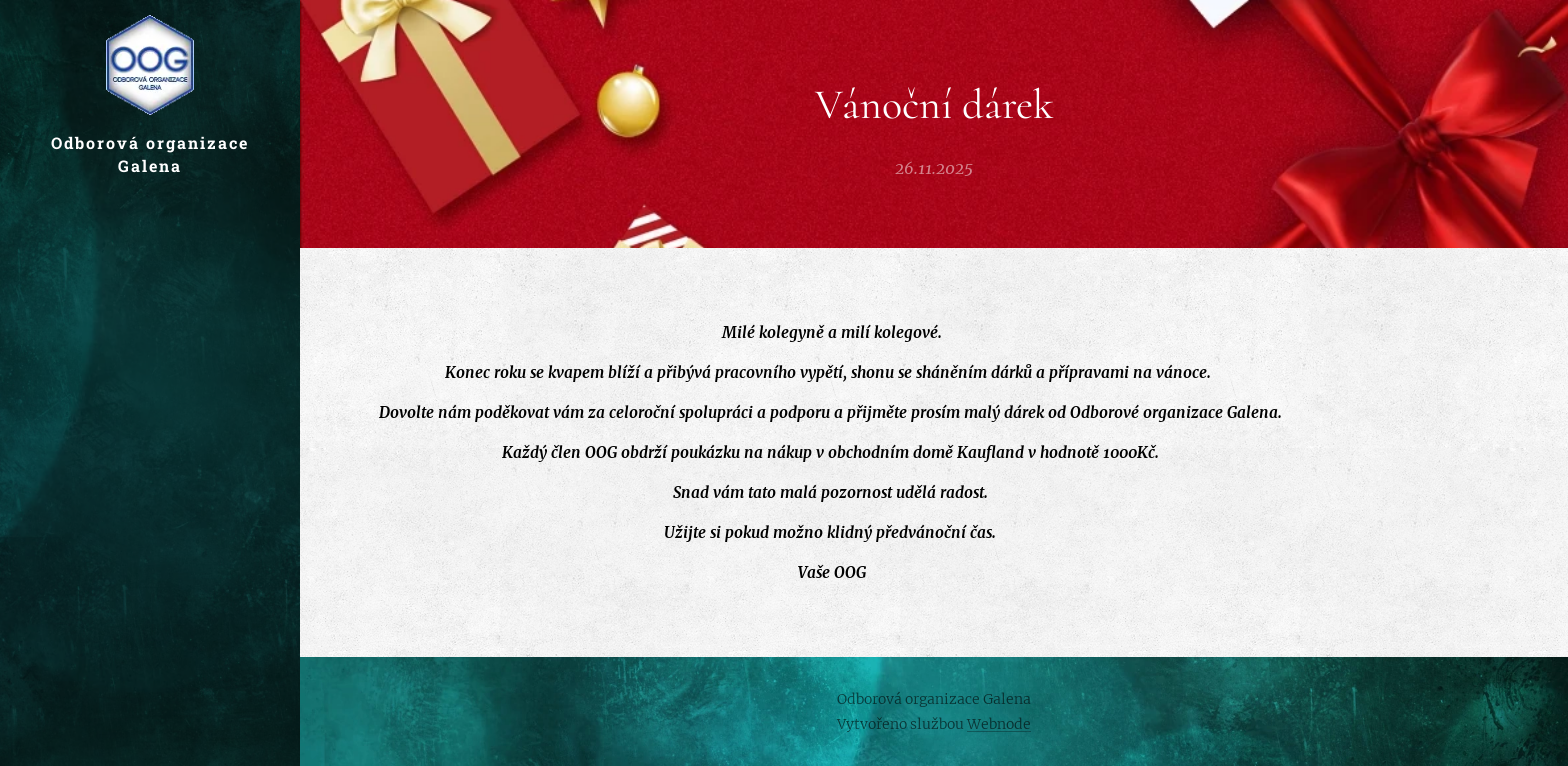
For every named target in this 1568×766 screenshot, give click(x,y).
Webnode (999, 724)
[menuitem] (150, 410)
